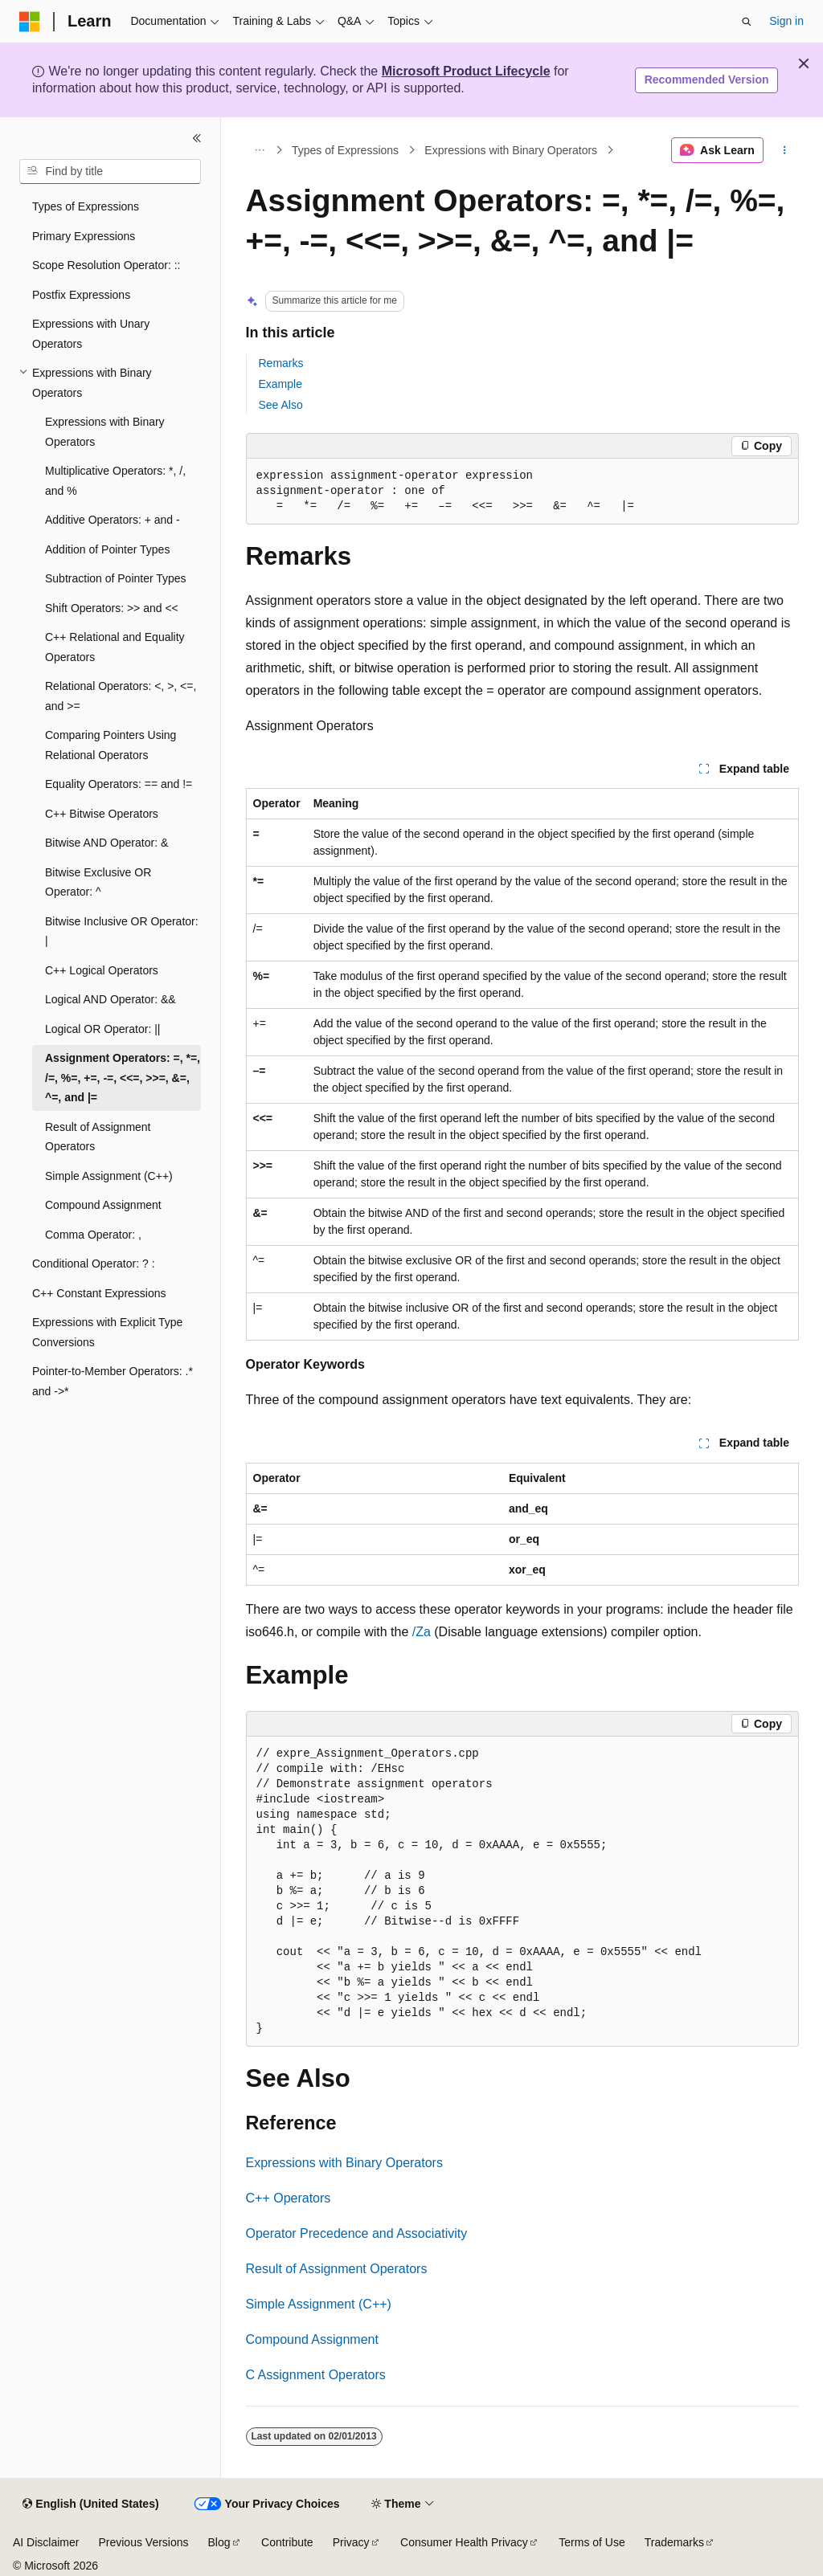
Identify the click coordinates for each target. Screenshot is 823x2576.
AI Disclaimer (46, 2542)
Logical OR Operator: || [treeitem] (102, 1029)
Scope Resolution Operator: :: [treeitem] (106, 265)
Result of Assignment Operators (337, 2269)
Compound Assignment (312, 2339)
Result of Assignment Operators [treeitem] (98, 1137)
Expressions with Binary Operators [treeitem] (105, 431)
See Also (281, 404)
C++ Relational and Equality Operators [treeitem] (115, 647)
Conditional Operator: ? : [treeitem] (93, 1263)
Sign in (786, 20)
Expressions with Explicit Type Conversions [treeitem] (107, 1332)
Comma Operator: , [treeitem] (93, 1234)
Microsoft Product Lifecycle (466, 71)
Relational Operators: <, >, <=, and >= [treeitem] (120, 696)
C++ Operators (288, 2198)
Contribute (287, 2542)
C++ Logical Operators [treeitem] (101, 970)
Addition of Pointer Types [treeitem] (107, 549)
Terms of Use (591, 2542)
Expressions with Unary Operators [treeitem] (90, 333)
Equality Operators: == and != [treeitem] (118, 784)
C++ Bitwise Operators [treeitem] (101, 813)
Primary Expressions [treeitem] (83, 236)
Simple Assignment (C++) (318, 2304)
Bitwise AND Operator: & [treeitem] (106, 842)
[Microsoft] (29, 21)
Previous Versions (143, 2542)
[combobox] (110, 172)
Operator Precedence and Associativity (357, 2233)
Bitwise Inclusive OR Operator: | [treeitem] (122, 931)
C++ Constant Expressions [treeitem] (99, 1293)
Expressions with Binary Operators (510, 150)
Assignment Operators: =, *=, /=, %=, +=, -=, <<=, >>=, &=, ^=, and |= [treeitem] (122, 1077)
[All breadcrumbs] (260, 150)
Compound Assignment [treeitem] (103, 1204)
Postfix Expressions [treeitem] (81, 294)
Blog (219, 2542)
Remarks (281, 363)
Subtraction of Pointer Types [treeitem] (115, 578)
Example (280, 384)
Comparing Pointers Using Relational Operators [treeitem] (110, 745)
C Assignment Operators (316, 2375)
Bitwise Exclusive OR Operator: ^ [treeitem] (98, 882)
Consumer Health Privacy (464, 2542)
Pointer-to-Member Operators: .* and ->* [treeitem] (112, 1381)
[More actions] (784, 150)
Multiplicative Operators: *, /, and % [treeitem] (115, 480)
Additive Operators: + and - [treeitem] (112, 519)
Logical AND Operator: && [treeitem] (110, 999)
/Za (421, 1632)
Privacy (351, 2542)
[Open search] (747, 21)
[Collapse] (197, 138)
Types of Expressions (345, 150)
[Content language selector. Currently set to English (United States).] (90, 2504)
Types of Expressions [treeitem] (85, 206)
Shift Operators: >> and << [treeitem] (111, 608)
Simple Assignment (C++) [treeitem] (109, 1176)
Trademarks (674, 2542)
